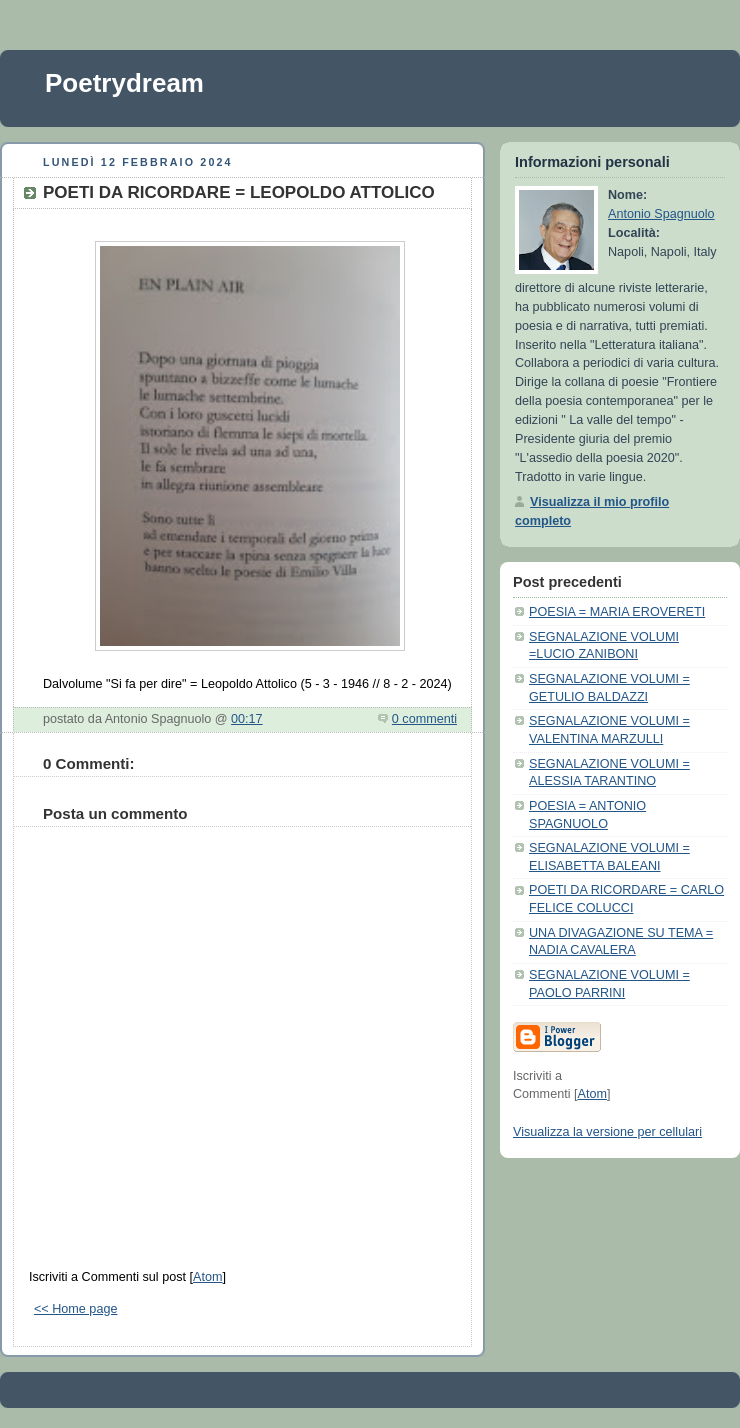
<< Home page (75, 1309)
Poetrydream (124, 83)
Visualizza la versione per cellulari (607, 1132)
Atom (207, 1277)
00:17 (247, 719)
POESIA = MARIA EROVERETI (617, 612)
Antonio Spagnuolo (661, 214)
